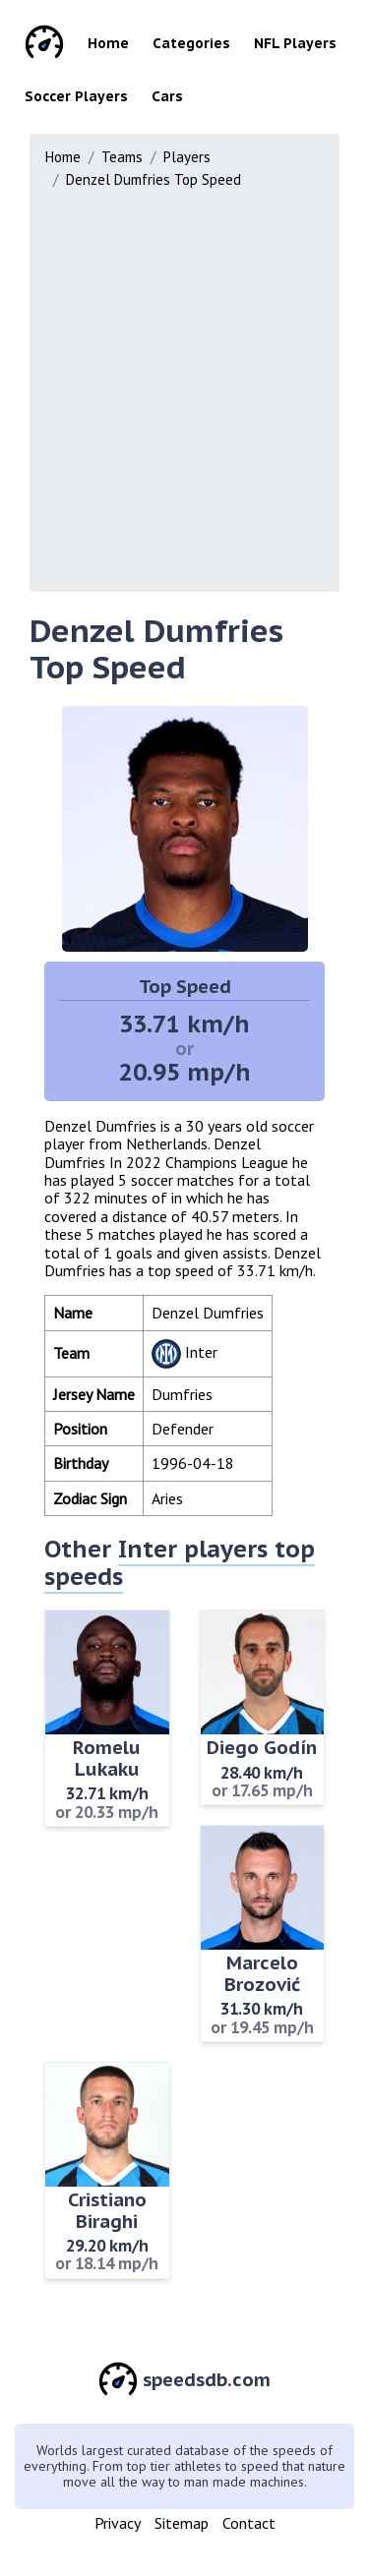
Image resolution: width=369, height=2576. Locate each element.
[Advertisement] (184, 386)
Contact (249, 2523)
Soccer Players (76, 96)
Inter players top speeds (179, 1563)
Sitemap (181, 2523)
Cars (167, 96)
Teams (122, 156)
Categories (191, 43)
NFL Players (295, 43)
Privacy (117, 2523)
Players (187, 156)
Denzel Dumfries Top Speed (153, 179)
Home (108, 43)
